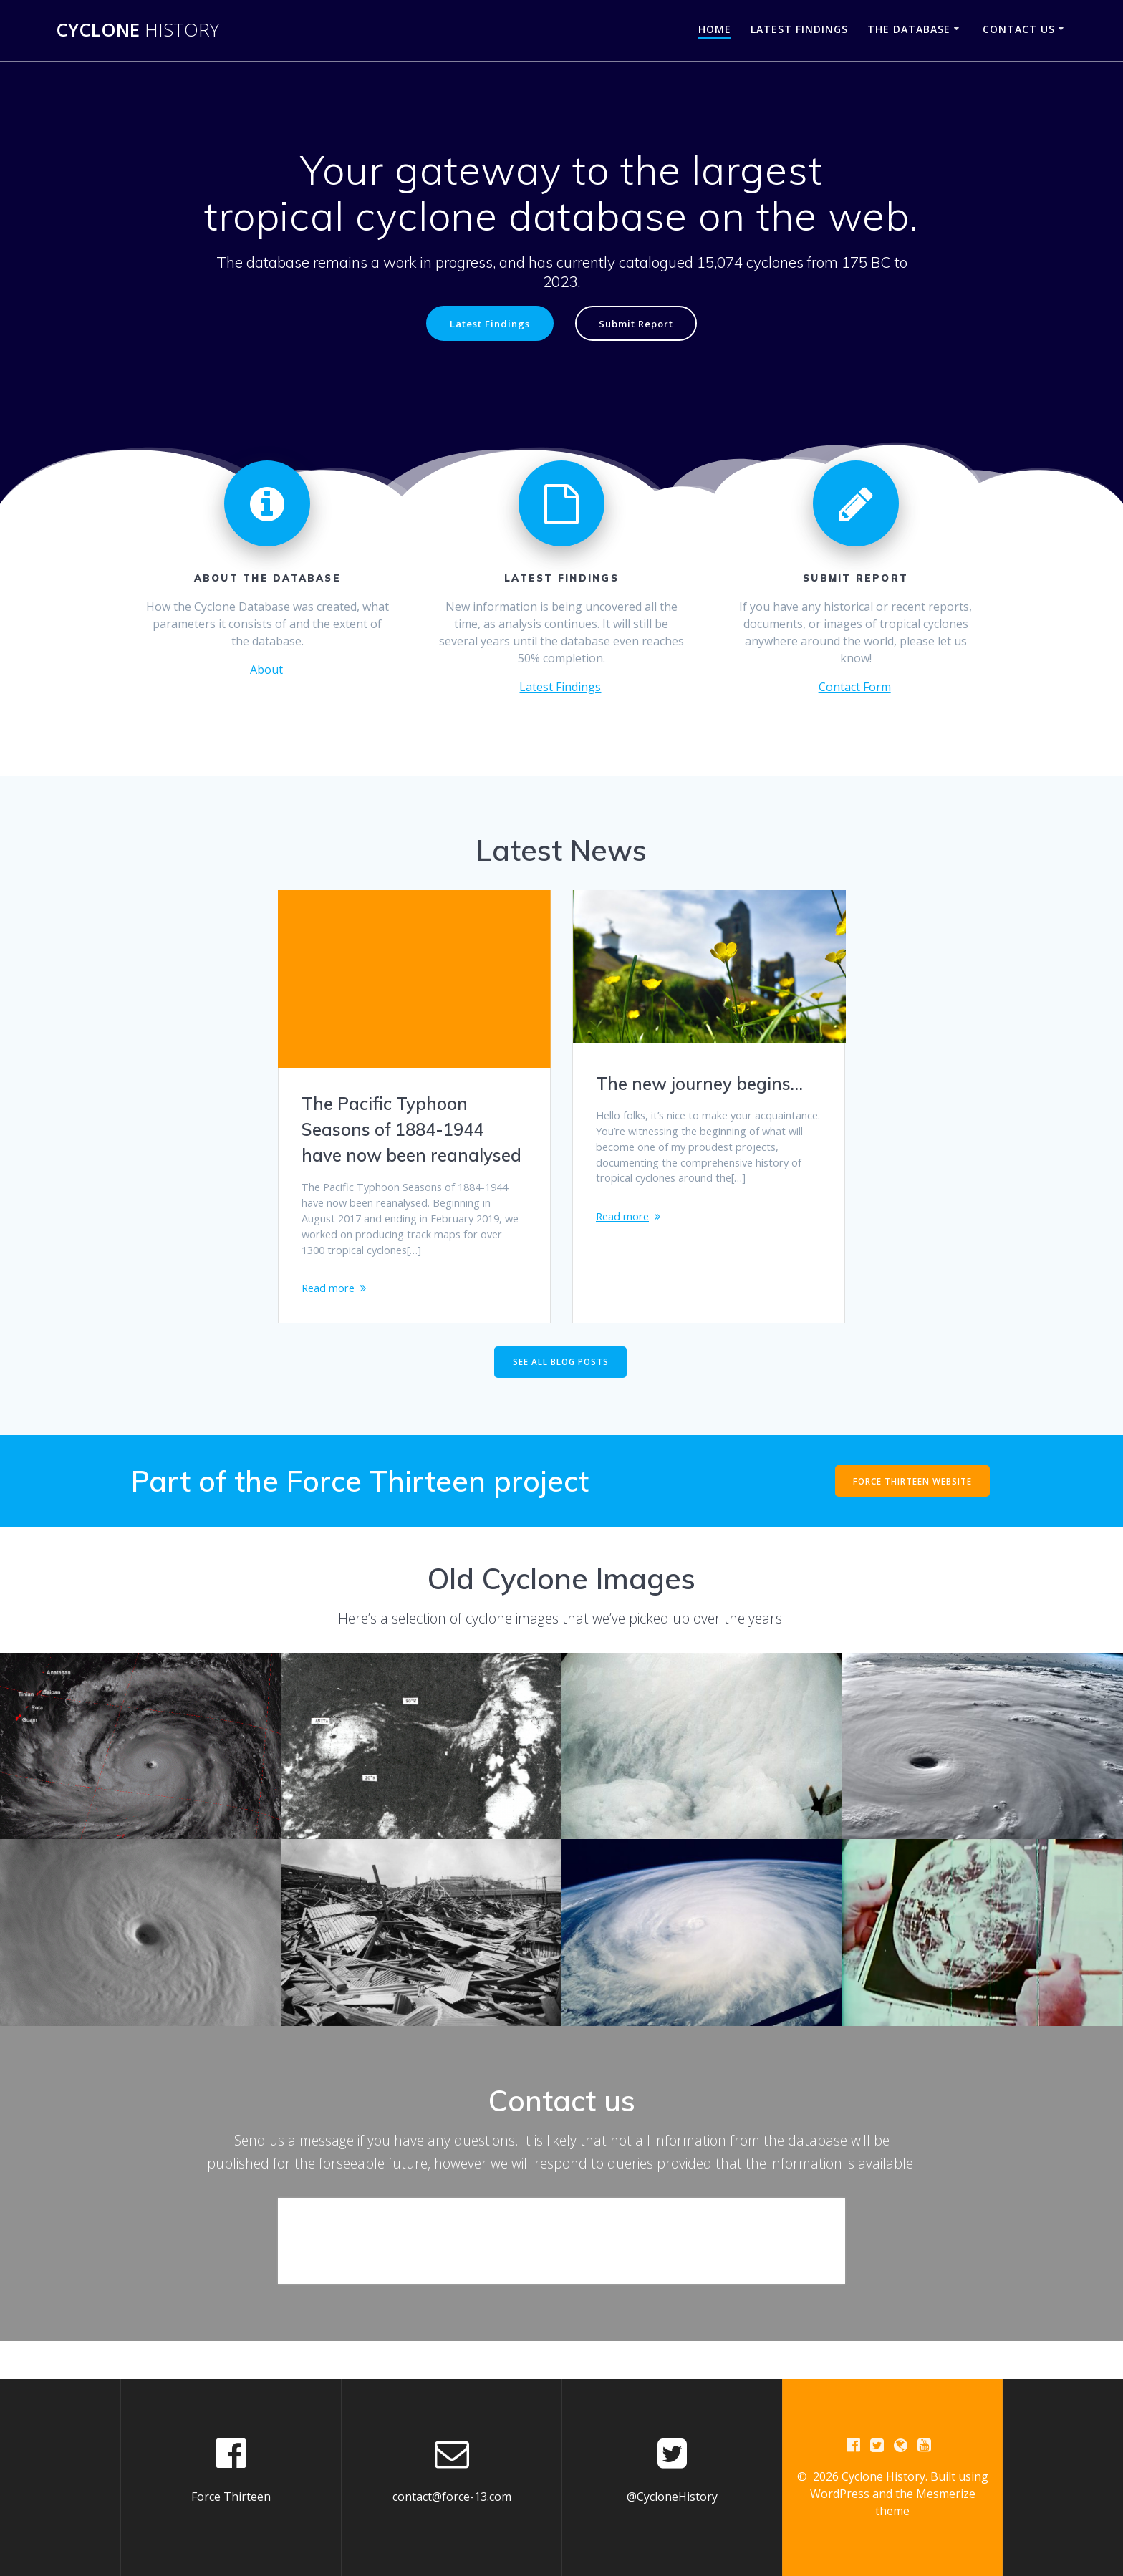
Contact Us (1019, 29)
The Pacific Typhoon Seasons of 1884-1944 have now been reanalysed (411, 1130)
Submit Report (640, 324)
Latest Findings (799, 29)
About (266, 671)
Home (714, 29)
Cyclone (137, 30)
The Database (908, 29)
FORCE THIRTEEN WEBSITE (911, 1517)
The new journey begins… (699, 1085)
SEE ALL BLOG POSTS (560, 1397)
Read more (331, 1315)
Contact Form (855, 688)
